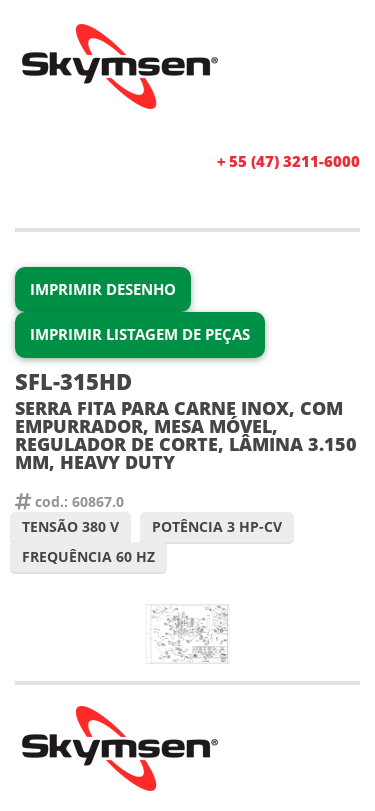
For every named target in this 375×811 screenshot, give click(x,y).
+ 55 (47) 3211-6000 (288, 161)
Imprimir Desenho (103, 289)
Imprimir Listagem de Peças (140, 334)
